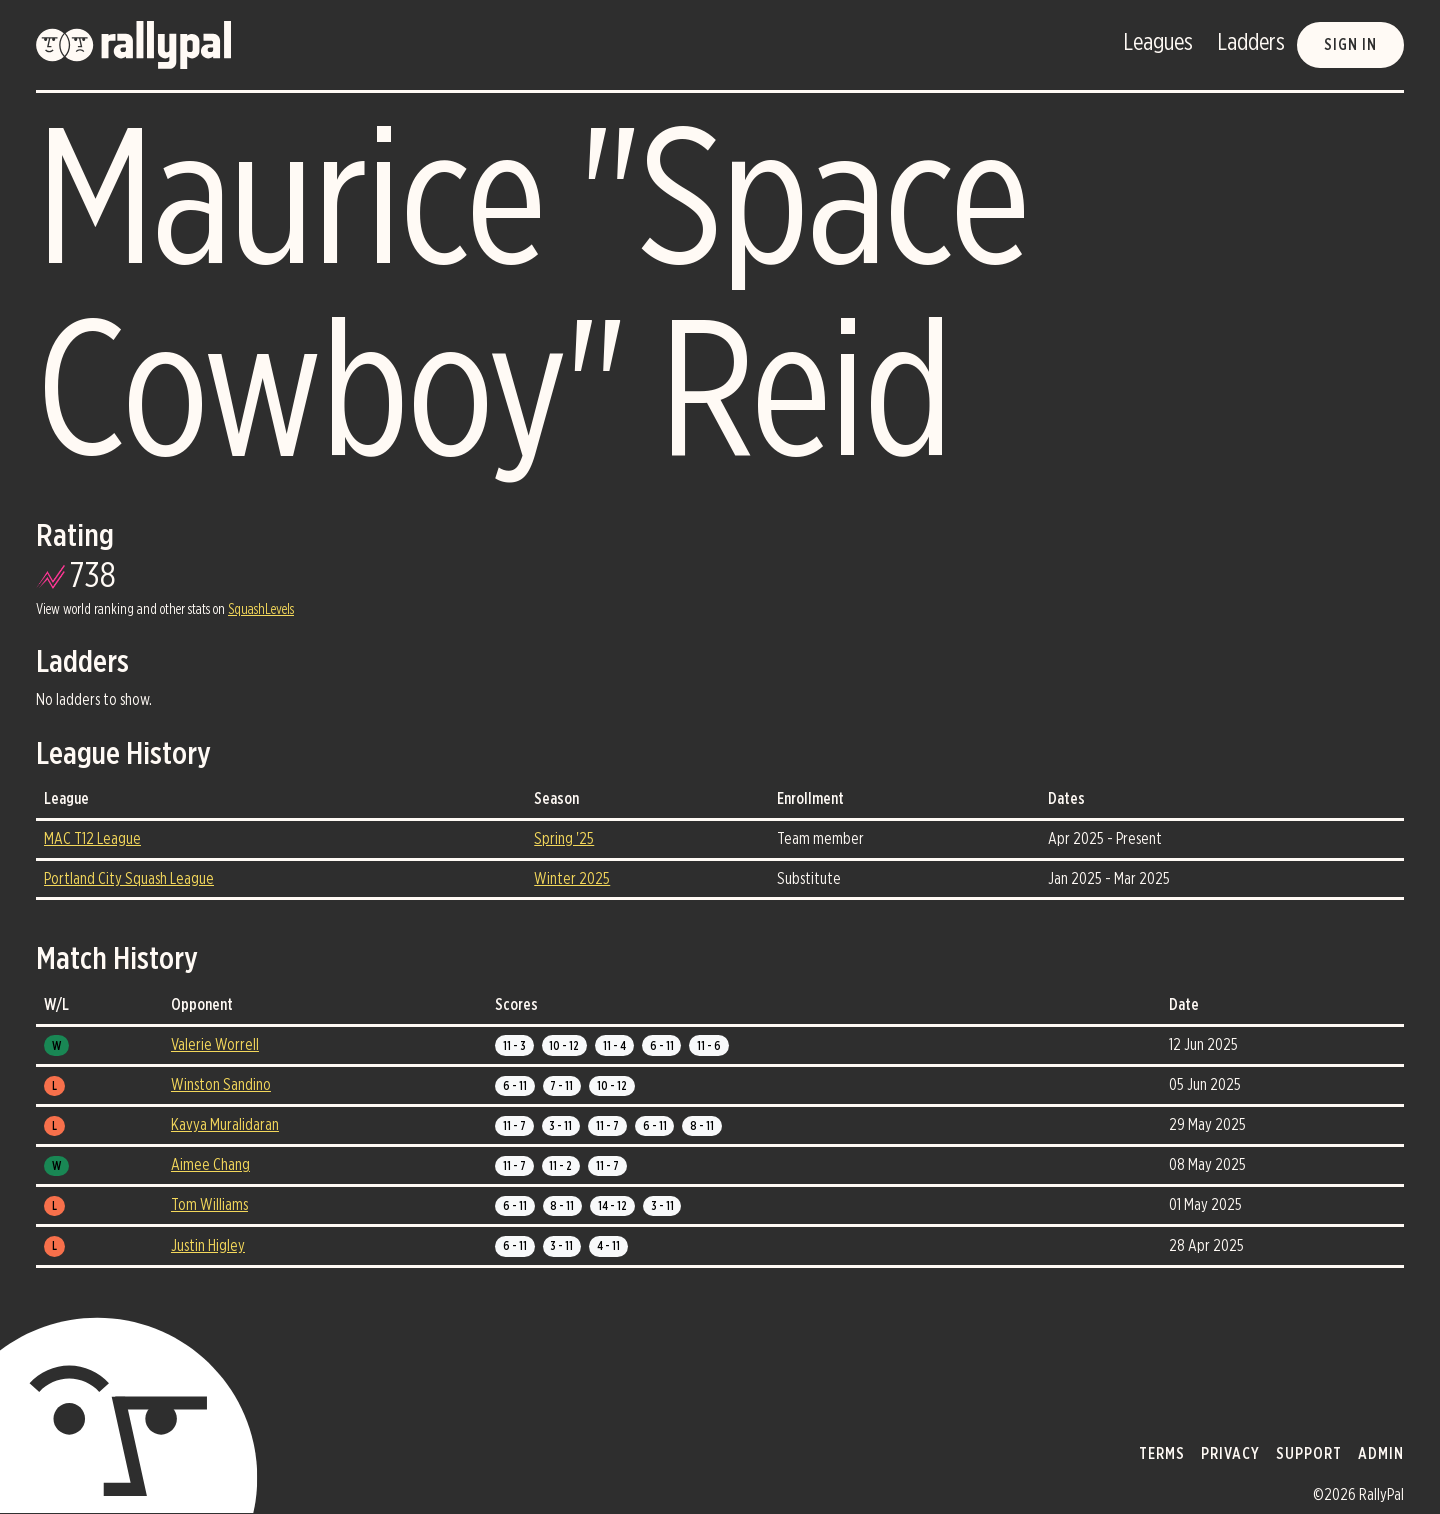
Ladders (1251, 43)
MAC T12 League (92, 839)
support (1309, 1454)
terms (1162, 1454)
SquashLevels (261, 610)
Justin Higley (208, 1246)
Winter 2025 (572, 879)
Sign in (1350, 45)
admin (1381, 1454)
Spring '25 (564, 839)
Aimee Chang (210, 1165)
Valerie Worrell (215, 1045)
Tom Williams (209, 1205)
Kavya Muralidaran (225, 1125)
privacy (1230, 1454)
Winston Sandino (221, 1085)
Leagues (1158, 43)
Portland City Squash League (129, 879)
